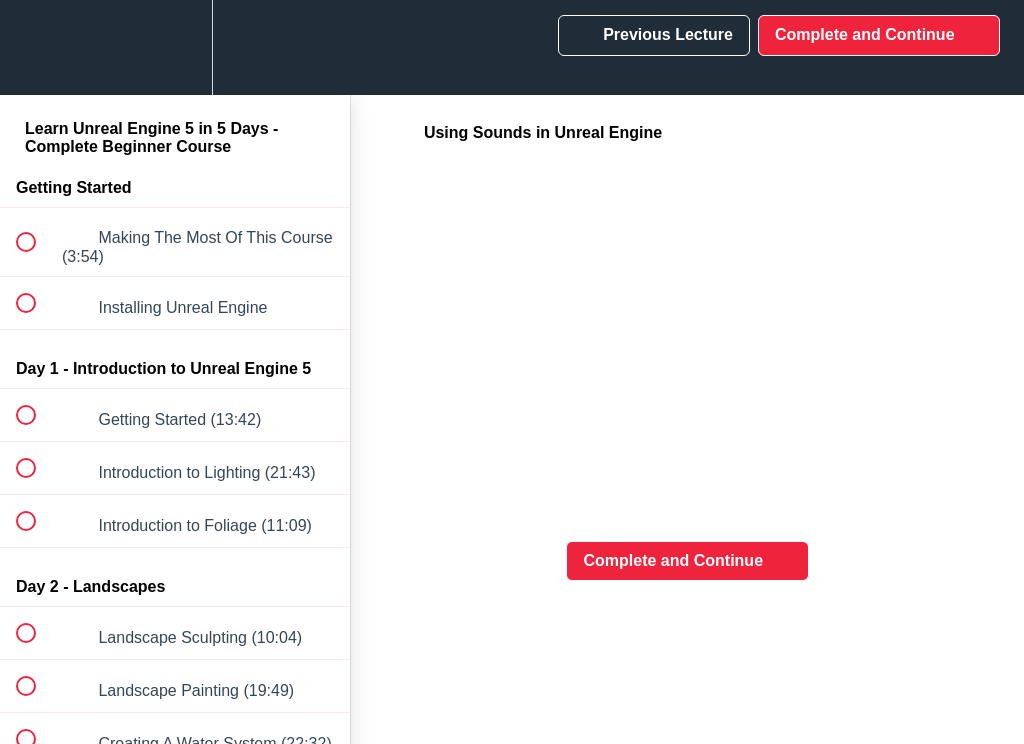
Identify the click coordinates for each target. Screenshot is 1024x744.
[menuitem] (175, 47)
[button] (37, 47)
